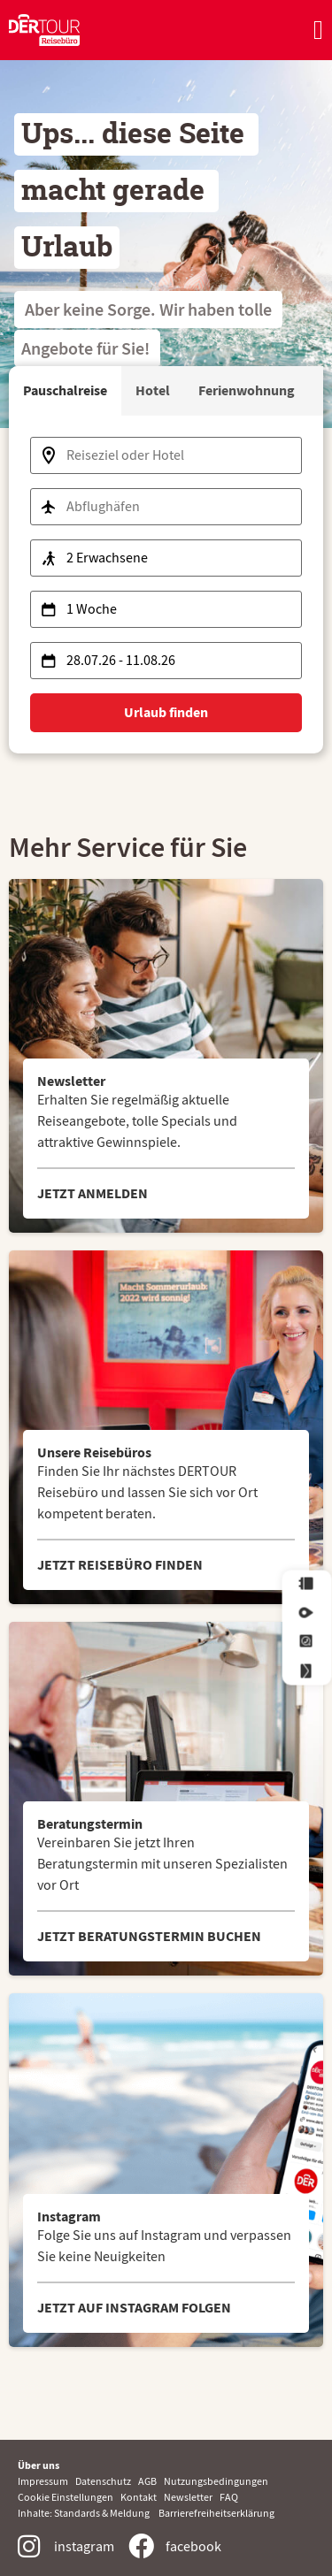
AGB (151, 2481)
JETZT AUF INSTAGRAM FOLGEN (134, 2307)
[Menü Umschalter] (318, 30)
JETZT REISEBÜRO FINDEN (120, 1565)
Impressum (46, 2481)
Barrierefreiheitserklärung (216, 2512)
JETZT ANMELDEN (92, 1193)
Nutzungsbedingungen (216, 2481)
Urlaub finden (166, 712)
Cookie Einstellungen (66, 2496)
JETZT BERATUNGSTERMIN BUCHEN (149, 1936)
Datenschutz (106, 2481)
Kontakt (138, 2496)
